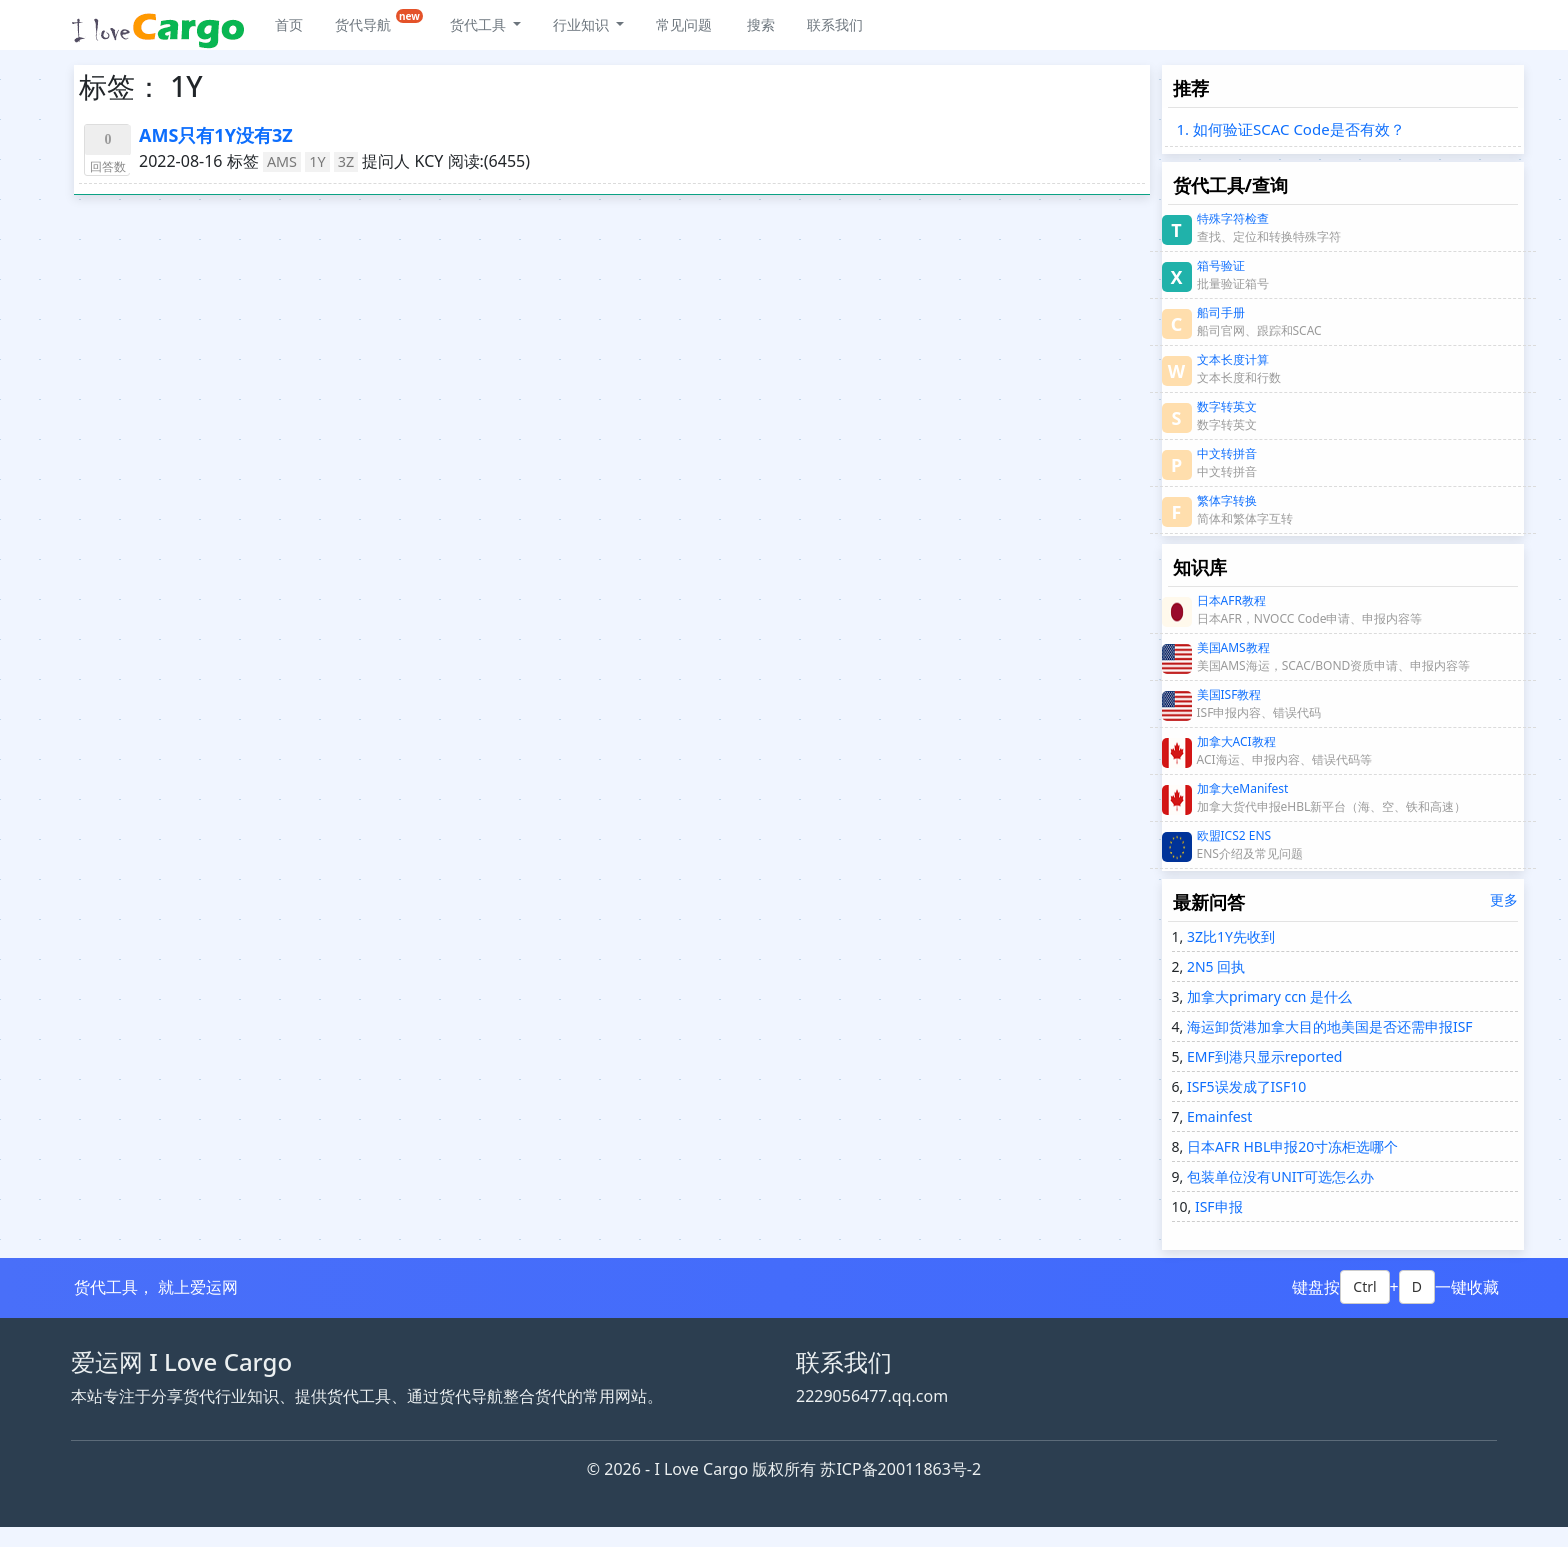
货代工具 (480, 24)
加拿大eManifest (1243, 788)
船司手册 (1221, 312)
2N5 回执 (1214, 966)
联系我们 (835, 24)
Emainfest (1217, 1116)
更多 (1504, 899)
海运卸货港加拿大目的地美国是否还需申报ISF (1327, 1026)
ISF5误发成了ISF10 (1244, 1086)
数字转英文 (1227, 406)
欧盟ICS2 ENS (1234, 835)
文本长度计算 (1233, 359)
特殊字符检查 (1233, 218)
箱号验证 (1221, 265)
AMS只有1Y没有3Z (216, 135)
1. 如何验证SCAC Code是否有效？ (1291, 129)
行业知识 (583, 24)
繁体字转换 (1227, 500)
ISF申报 (1216, 1206)
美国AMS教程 (1233, 647)
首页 (289, 24)
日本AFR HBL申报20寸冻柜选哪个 (1290, 1146)
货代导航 (379, 21)
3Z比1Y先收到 (1229, 936)
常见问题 (684, 24)
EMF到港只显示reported (1262, 1056)
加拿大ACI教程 (1236, 741)
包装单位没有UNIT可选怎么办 (1278, 1176)
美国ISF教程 (1229, 694)
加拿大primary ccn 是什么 (1267, 996)
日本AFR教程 (1231, 600)
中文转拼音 (1227, 453)
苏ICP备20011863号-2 (900, 1469)
